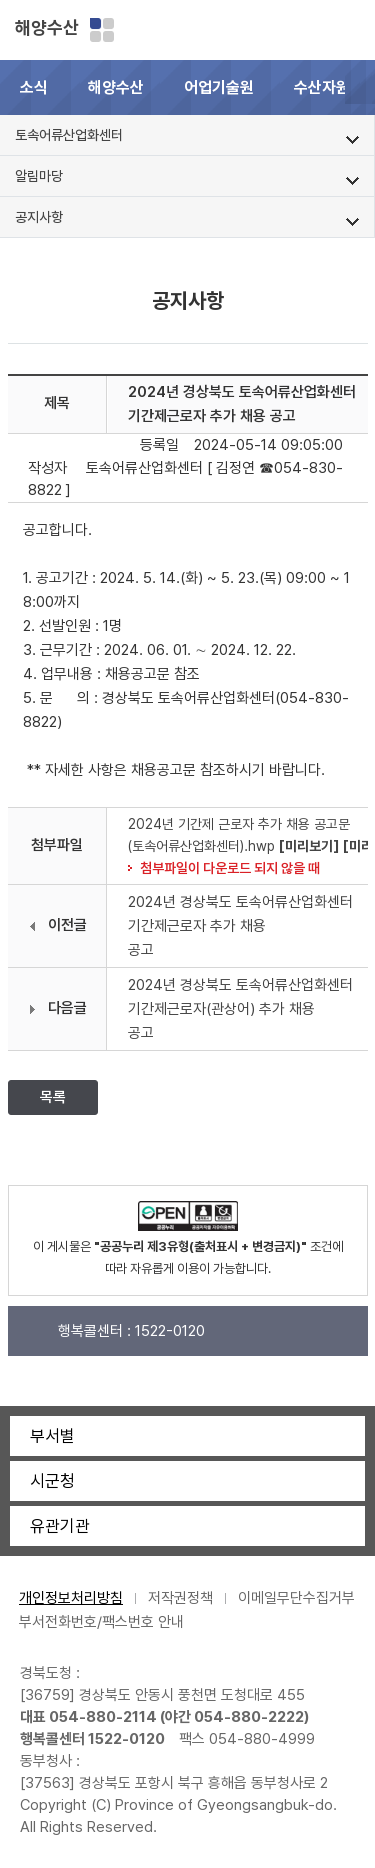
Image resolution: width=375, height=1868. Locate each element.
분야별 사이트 (102, 30)
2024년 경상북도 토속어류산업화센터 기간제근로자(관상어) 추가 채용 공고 (240, 1009)
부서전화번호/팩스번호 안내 (101, 1622)
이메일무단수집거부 (296, 1598)
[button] (360, 87)
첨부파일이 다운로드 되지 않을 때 (230, 868)
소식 (34, 87)
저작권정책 (180, 1598)
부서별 (52, 1436)
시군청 (52, 1481)
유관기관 (60, 1526)
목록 (53, 1097)
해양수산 (47, 27)
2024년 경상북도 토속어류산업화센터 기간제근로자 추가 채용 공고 (240, 926)
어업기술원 (219, 87)
